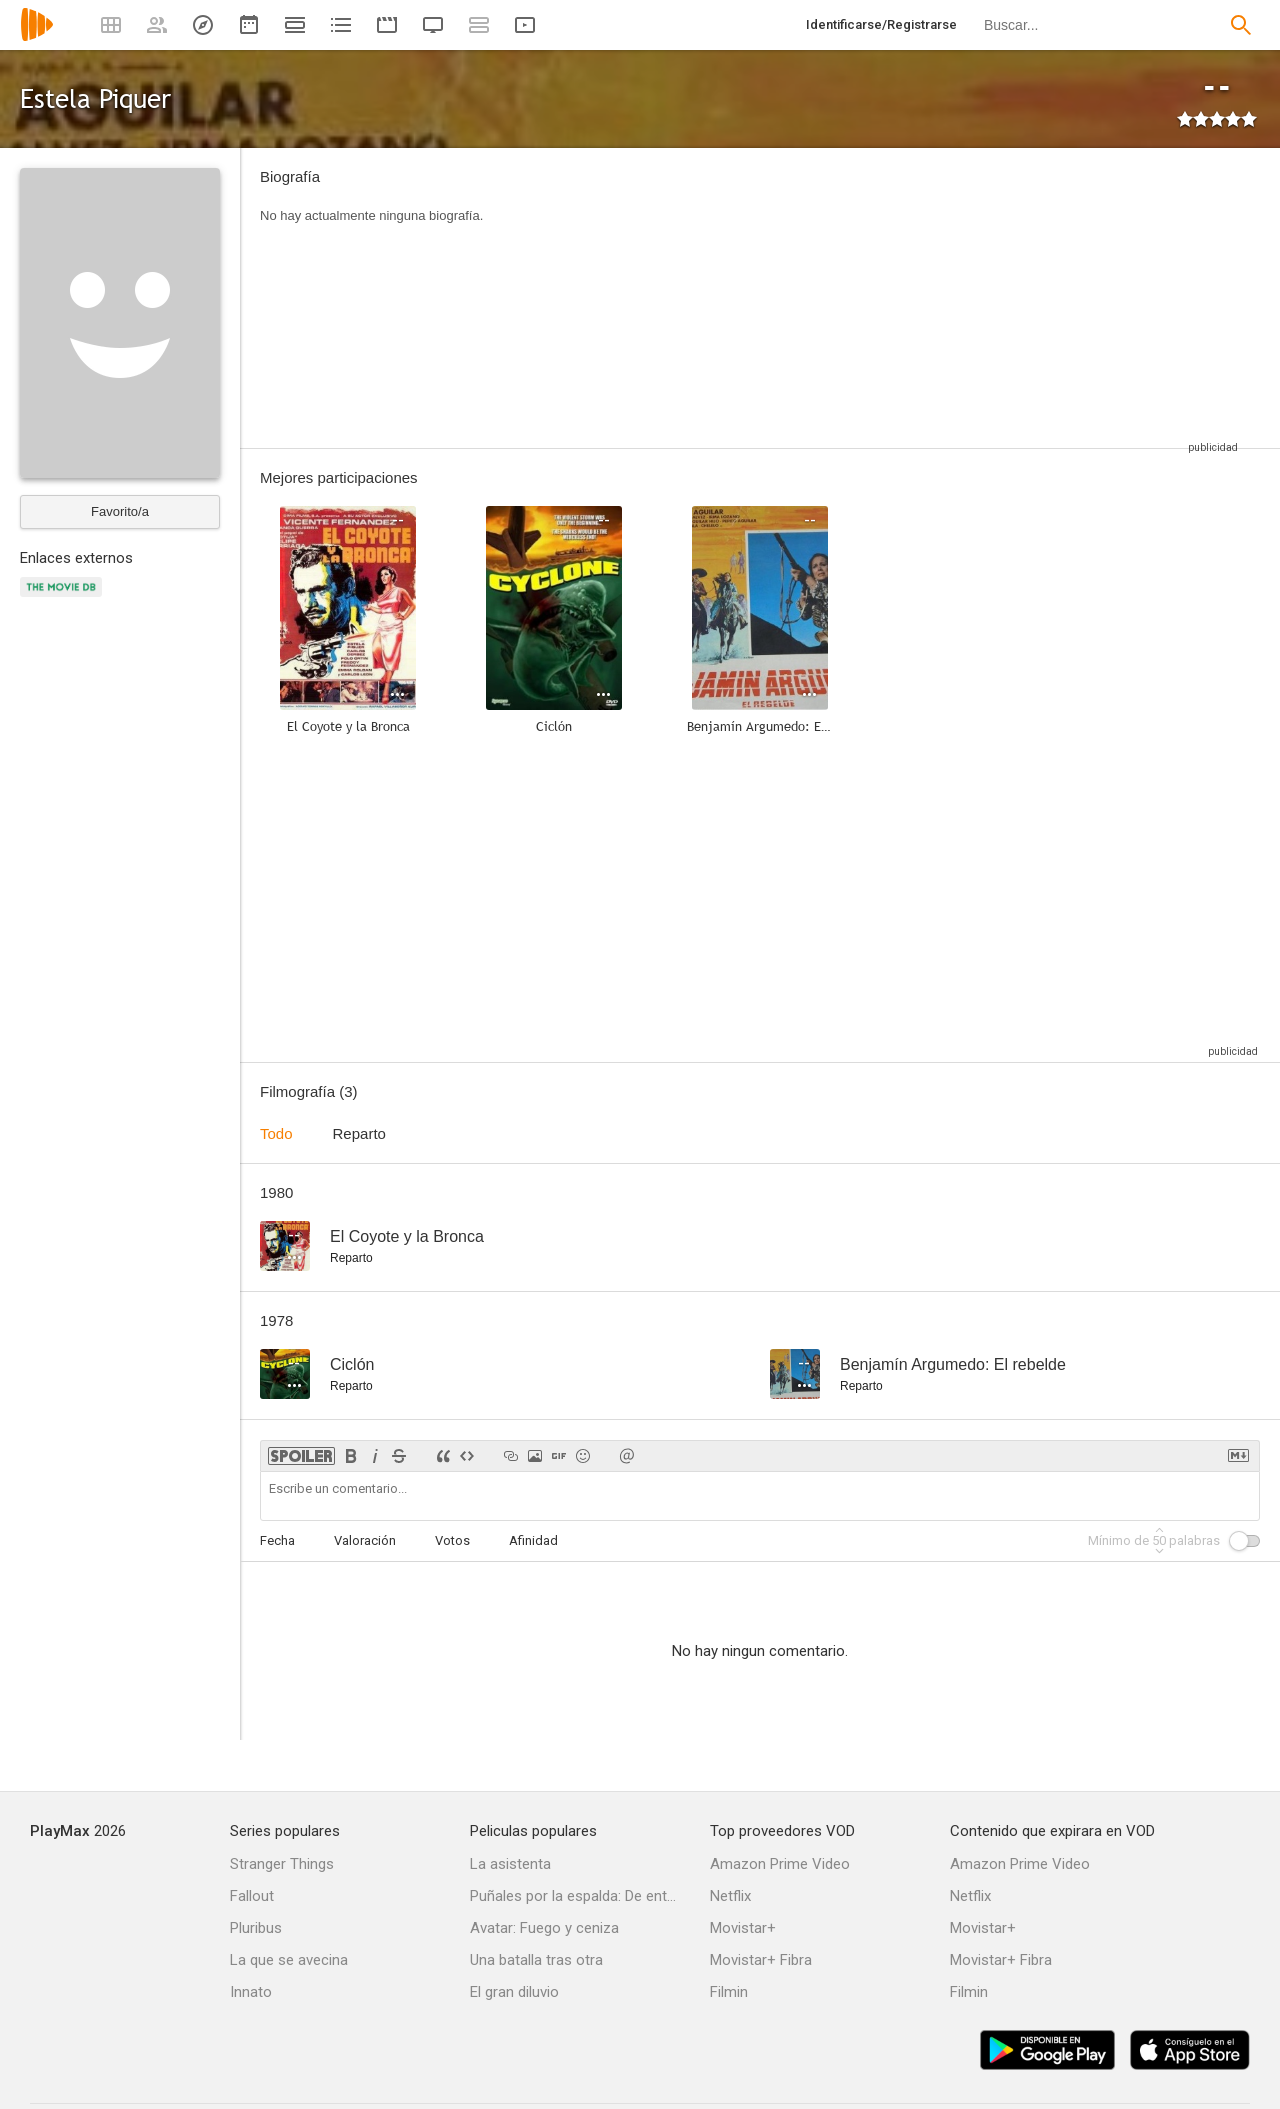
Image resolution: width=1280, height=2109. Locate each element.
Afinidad (533, 1540)
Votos (452, 1540)
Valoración (365, 1540)
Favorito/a (120, 511)
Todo (276, 1133)
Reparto (359, 1133)
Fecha (277, 1540)
